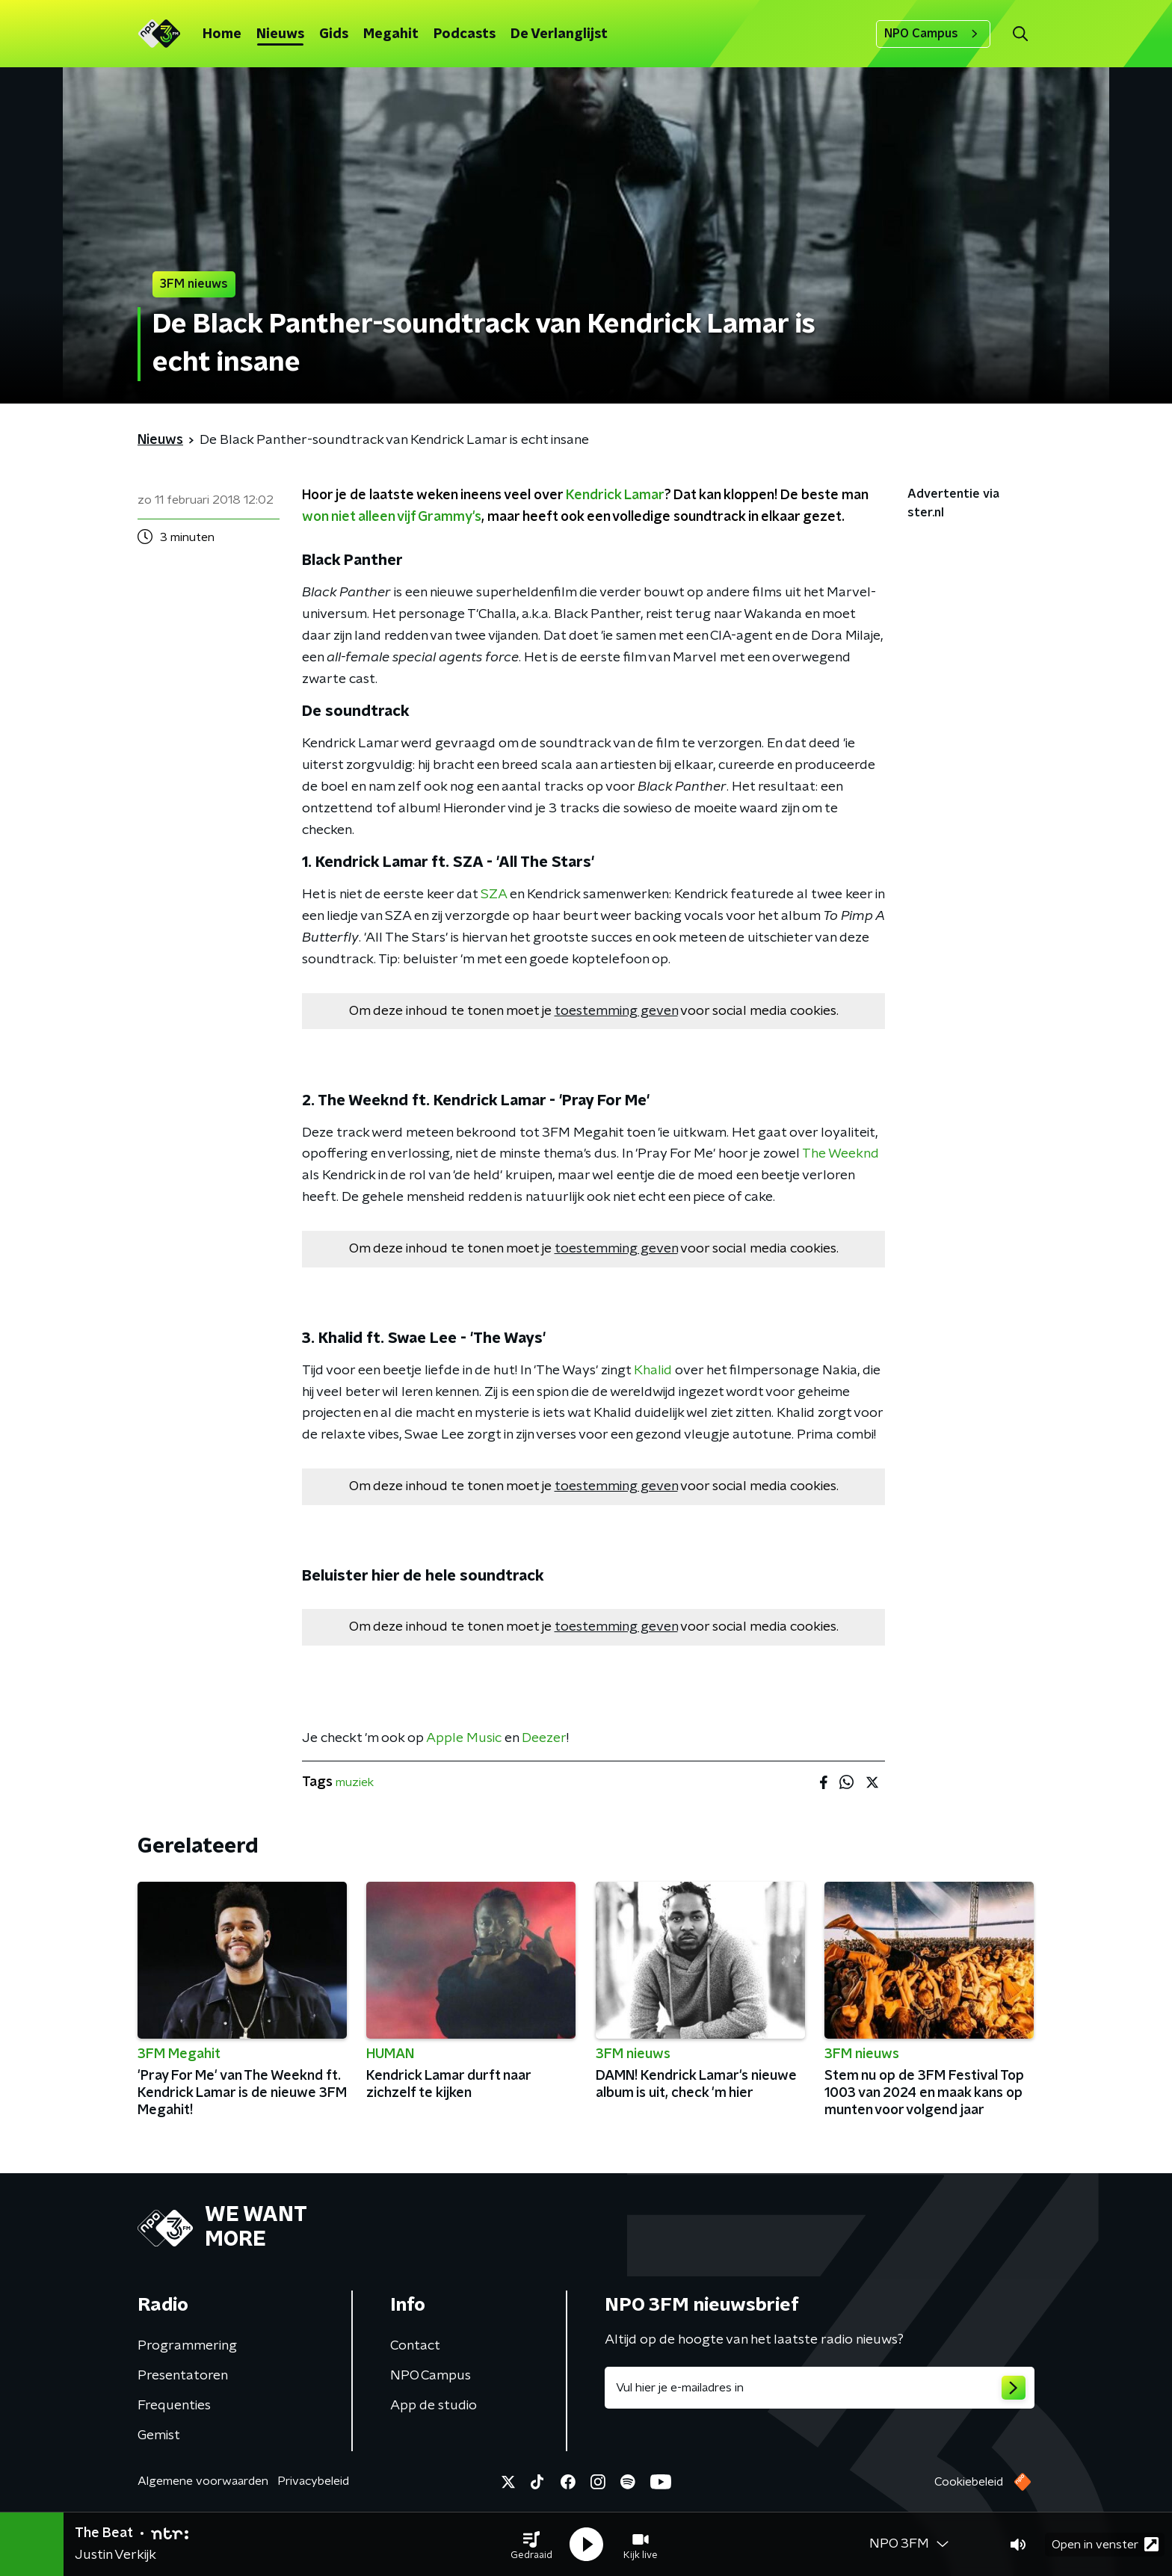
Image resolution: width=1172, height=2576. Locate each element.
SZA (494, 894)
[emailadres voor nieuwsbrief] (819, 2388)
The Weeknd (840, 1154)
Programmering (187, 2346)
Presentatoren (183, 2375)
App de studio (433, 2405)
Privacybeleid (313, 2481)
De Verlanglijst (559, 34)
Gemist (159, 2435)
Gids (333, 34)
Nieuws (280, 34)
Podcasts (465, 34)
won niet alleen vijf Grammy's (391, 517)
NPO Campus (933, 33)
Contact (415, 2346)
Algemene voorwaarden (203, 2481)
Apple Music (464, 1738)
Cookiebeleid (968, 2482)
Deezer (544, 1738)
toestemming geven (616, 1011)
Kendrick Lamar (615, 495)
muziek (355, 1782)
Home (222, 34)
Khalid (653, 1370)
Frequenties (174, 2405)
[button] (531, 2545)
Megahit (391, 34)
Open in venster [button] (1105, 2544)
